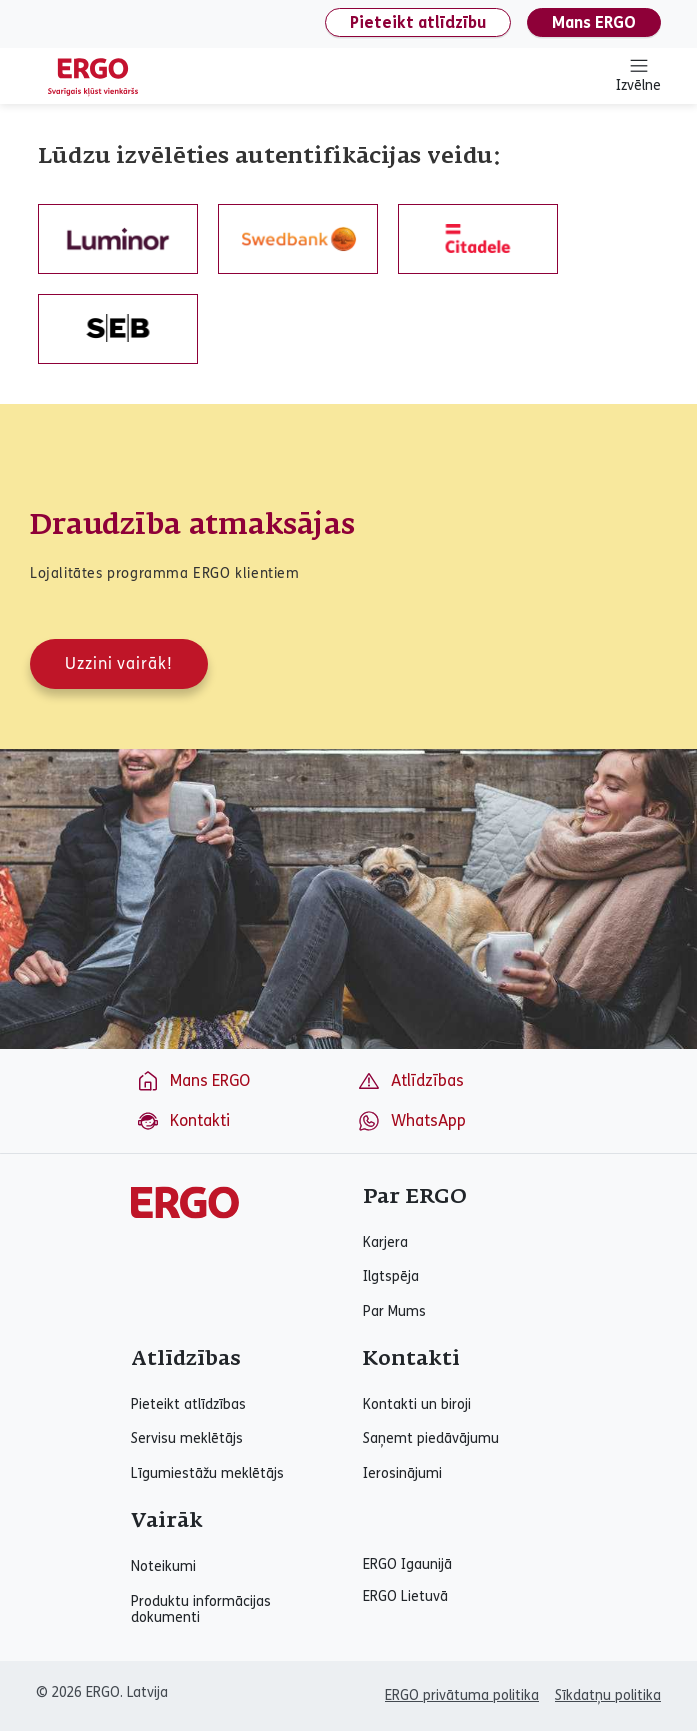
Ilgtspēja (391, 1277)
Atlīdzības (410, 1081)
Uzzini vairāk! (119, 663)
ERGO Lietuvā (405, 1597)
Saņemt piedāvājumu (431, 1439)
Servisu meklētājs (187, 1439)
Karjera (385, 1243)
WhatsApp (411, 1121)
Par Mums (394, 1312)
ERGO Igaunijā (407, 1565)
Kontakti (183, 1121)
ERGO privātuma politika (462, 1695)
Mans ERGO (594, 22)
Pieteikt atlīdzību (418, 22)
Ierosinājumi (402, 1474)
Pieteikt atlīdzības (188, 1405)
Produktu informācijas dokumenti (201, 1610)
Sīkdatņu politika (608, 1695)
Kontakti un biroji (417, 1405)
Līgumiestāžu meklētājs (207, 1474)
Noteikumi (163, 1567)
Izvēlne (638, 75)
